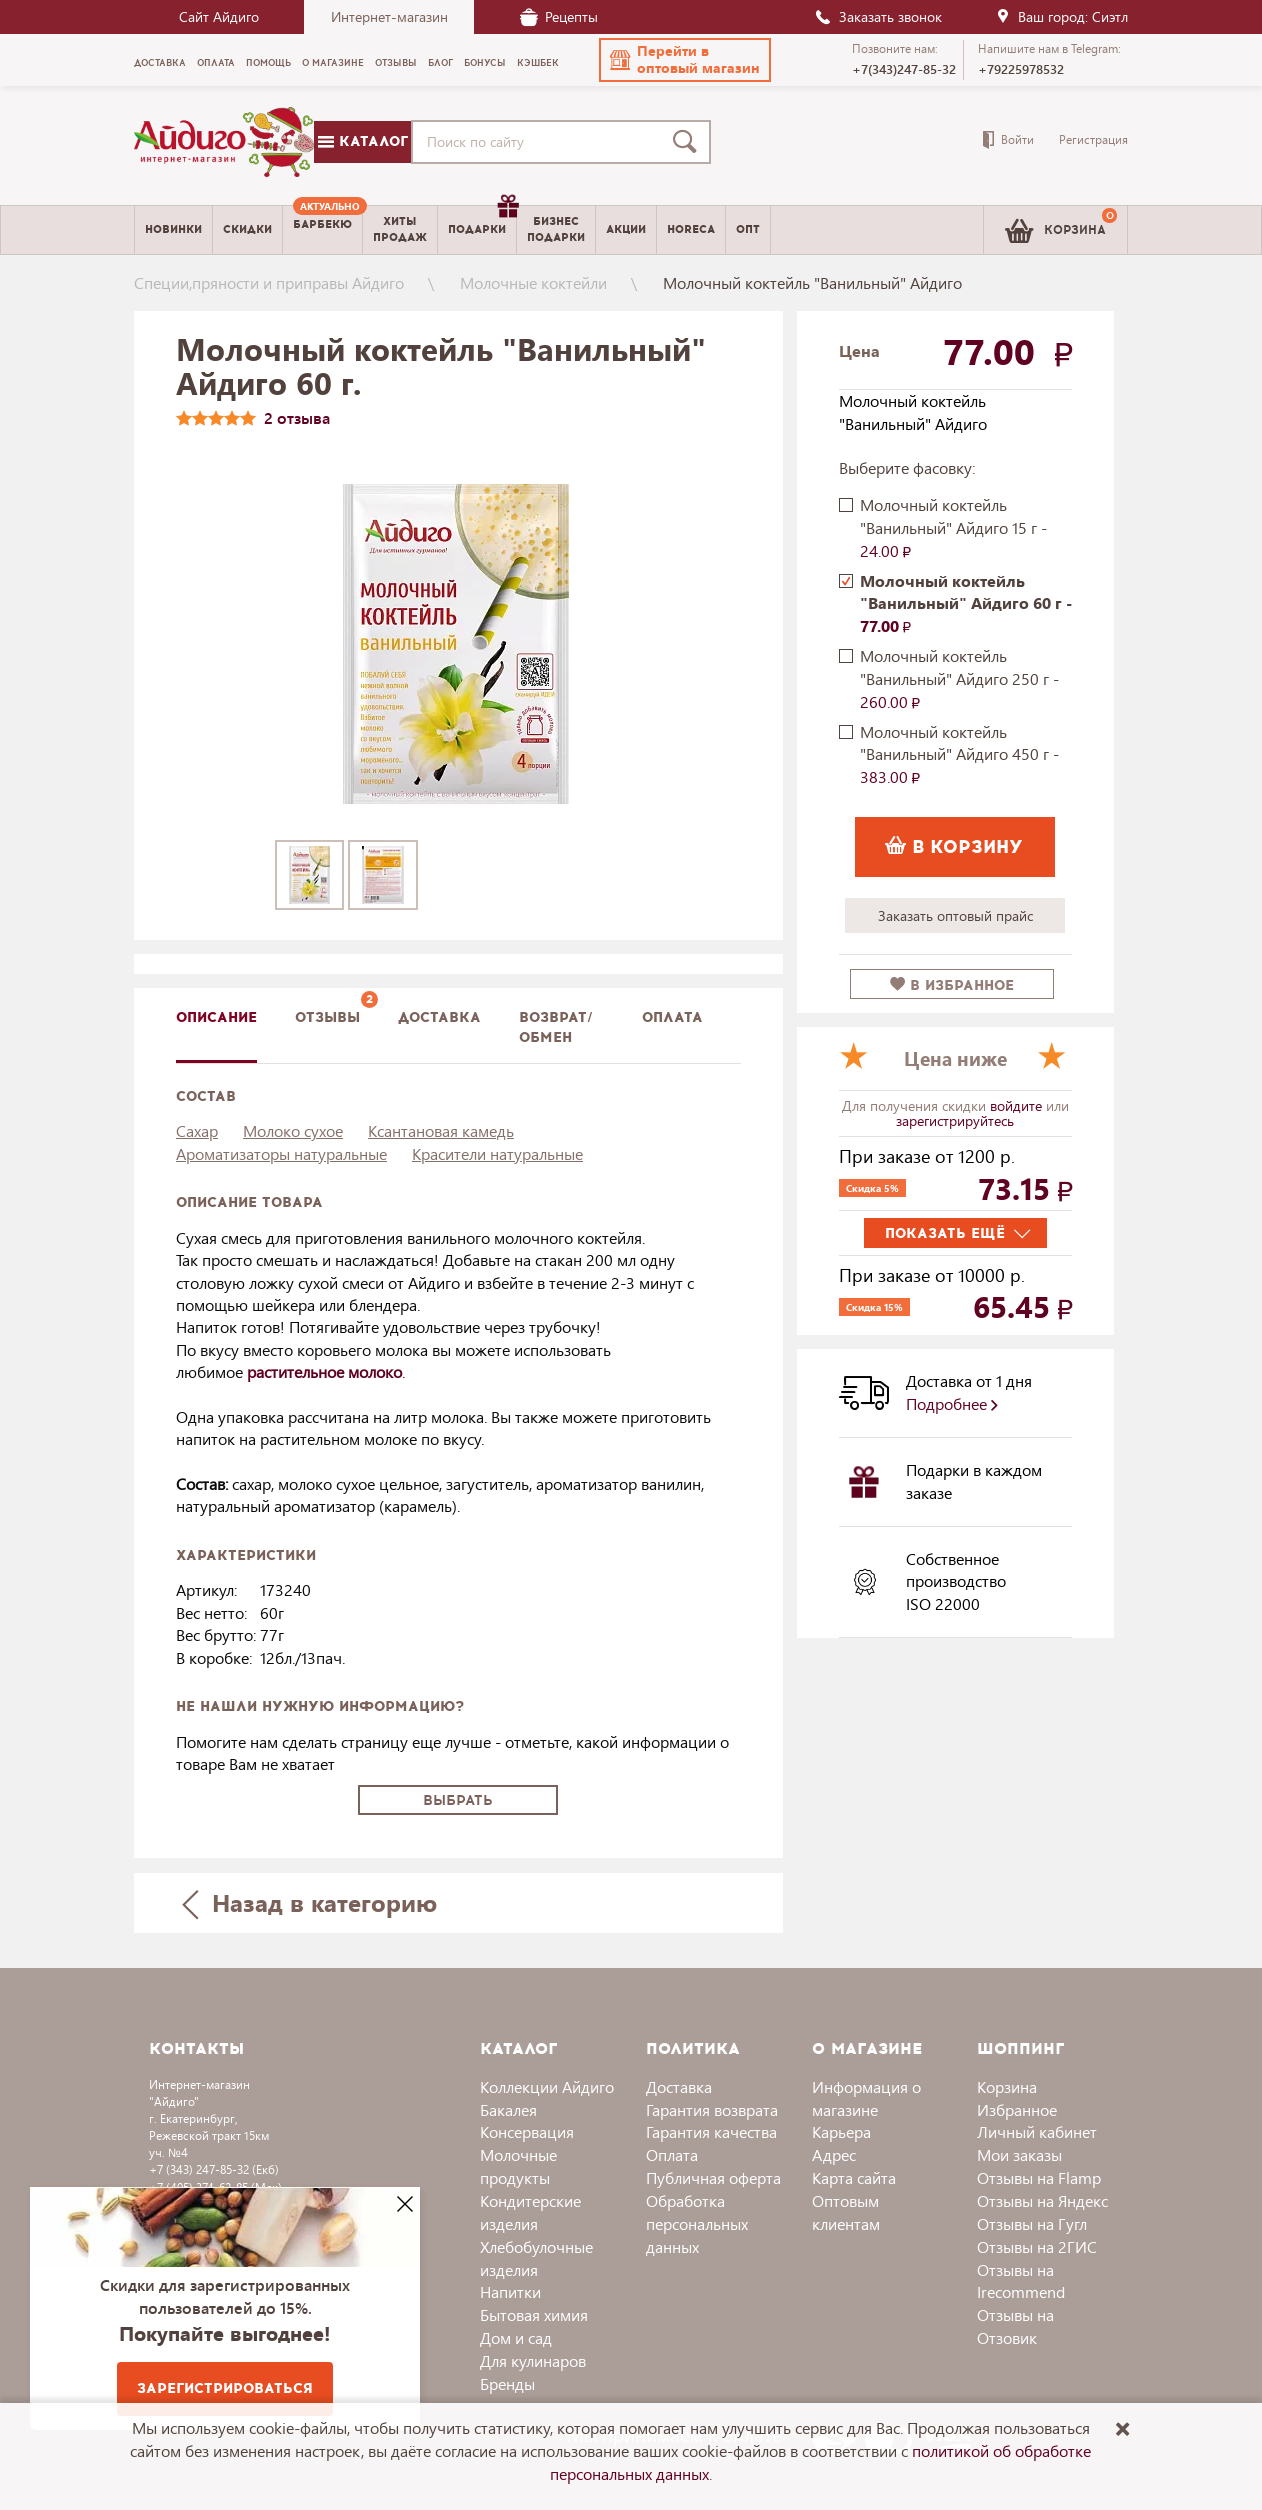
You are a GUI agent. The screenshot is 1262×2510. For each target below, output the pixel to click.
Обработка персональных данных (697, 2223)
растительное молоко (324, 1371)
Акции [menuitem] (626, 229)
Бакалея (508, 2109)
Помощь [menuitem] (268, 63)
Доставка (679, 2086)
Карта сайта (854, 2177)
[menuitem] (322, 230)
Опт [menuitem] (748, 229)
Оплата (672, 1017)
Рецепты (559, 16)
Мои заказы (1019, 2154)
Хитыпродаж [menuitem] (400, 229)
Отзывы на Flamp (1039, 2177)
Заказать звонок (878, 16)
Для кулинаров (533, 2360)
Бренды (507, 2383)
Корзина (1007, 2086)
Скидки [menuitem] (247, 229)
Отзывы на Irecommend (1021, 2281)
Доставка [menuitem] (160, 63)
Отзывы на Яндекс (1042, 2200)
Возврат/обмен (556, 1027)
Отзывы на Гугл (1032, 2223)
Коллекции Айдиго (547, 2086)
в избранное (952, 985)
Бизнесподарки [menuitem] (556, 229)
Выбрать (458, 1800)
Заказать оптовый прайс (955, 915)
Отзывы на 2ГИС (1037, 2246)
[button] (685, 60)
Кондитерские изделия (530, 2212)
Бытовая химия (534, 2314)
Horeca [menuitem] (691, 229)
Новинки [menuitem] (173, 229)
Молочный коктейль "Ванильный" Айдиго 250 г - (959, 678)
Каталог (363, 141)
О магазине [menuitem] (333, 63)
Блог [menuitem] (440, 63)
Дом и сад (516, 2337)
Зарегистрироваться (225, 2388)
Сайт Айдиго (219, 16)
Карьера (841, 2131)
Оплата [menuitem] (216, 63)
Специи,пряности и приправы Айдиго (269, 282)
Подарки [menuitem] (482, 222)
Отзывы (327, 1017)
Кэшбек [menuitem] (538, 63)
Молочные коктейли (533, 282)
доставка (439, 1017)
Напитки (510, 2291)
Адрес (834, 2154)
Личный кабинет (1037, 2131)
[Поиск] (689, 142)
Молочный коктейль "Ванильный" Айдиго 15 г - (953, 527)
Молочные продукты (518, 2166)
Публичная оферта (713, 2177)
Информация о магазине (866, 2098)
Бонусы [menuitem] (485, 63)
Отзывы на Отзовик (1015, 2326)
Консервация (527, 2131)
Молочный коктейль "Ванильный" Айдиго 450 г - (959, 754)
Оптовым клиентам (846, 2212)
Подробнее (952, 1403)
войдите (1018, 1105)
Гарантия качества (711, 2131)
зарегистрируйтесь (955, 1120)
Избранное (1017, 2109)
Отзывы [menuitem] (396, 63)
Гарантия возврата (712, 2109)
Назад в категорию (310, 1902)
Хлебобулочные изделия (536, 2258)
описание (216, 1017)
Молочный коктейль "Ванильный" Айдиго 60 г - (966, 603)
